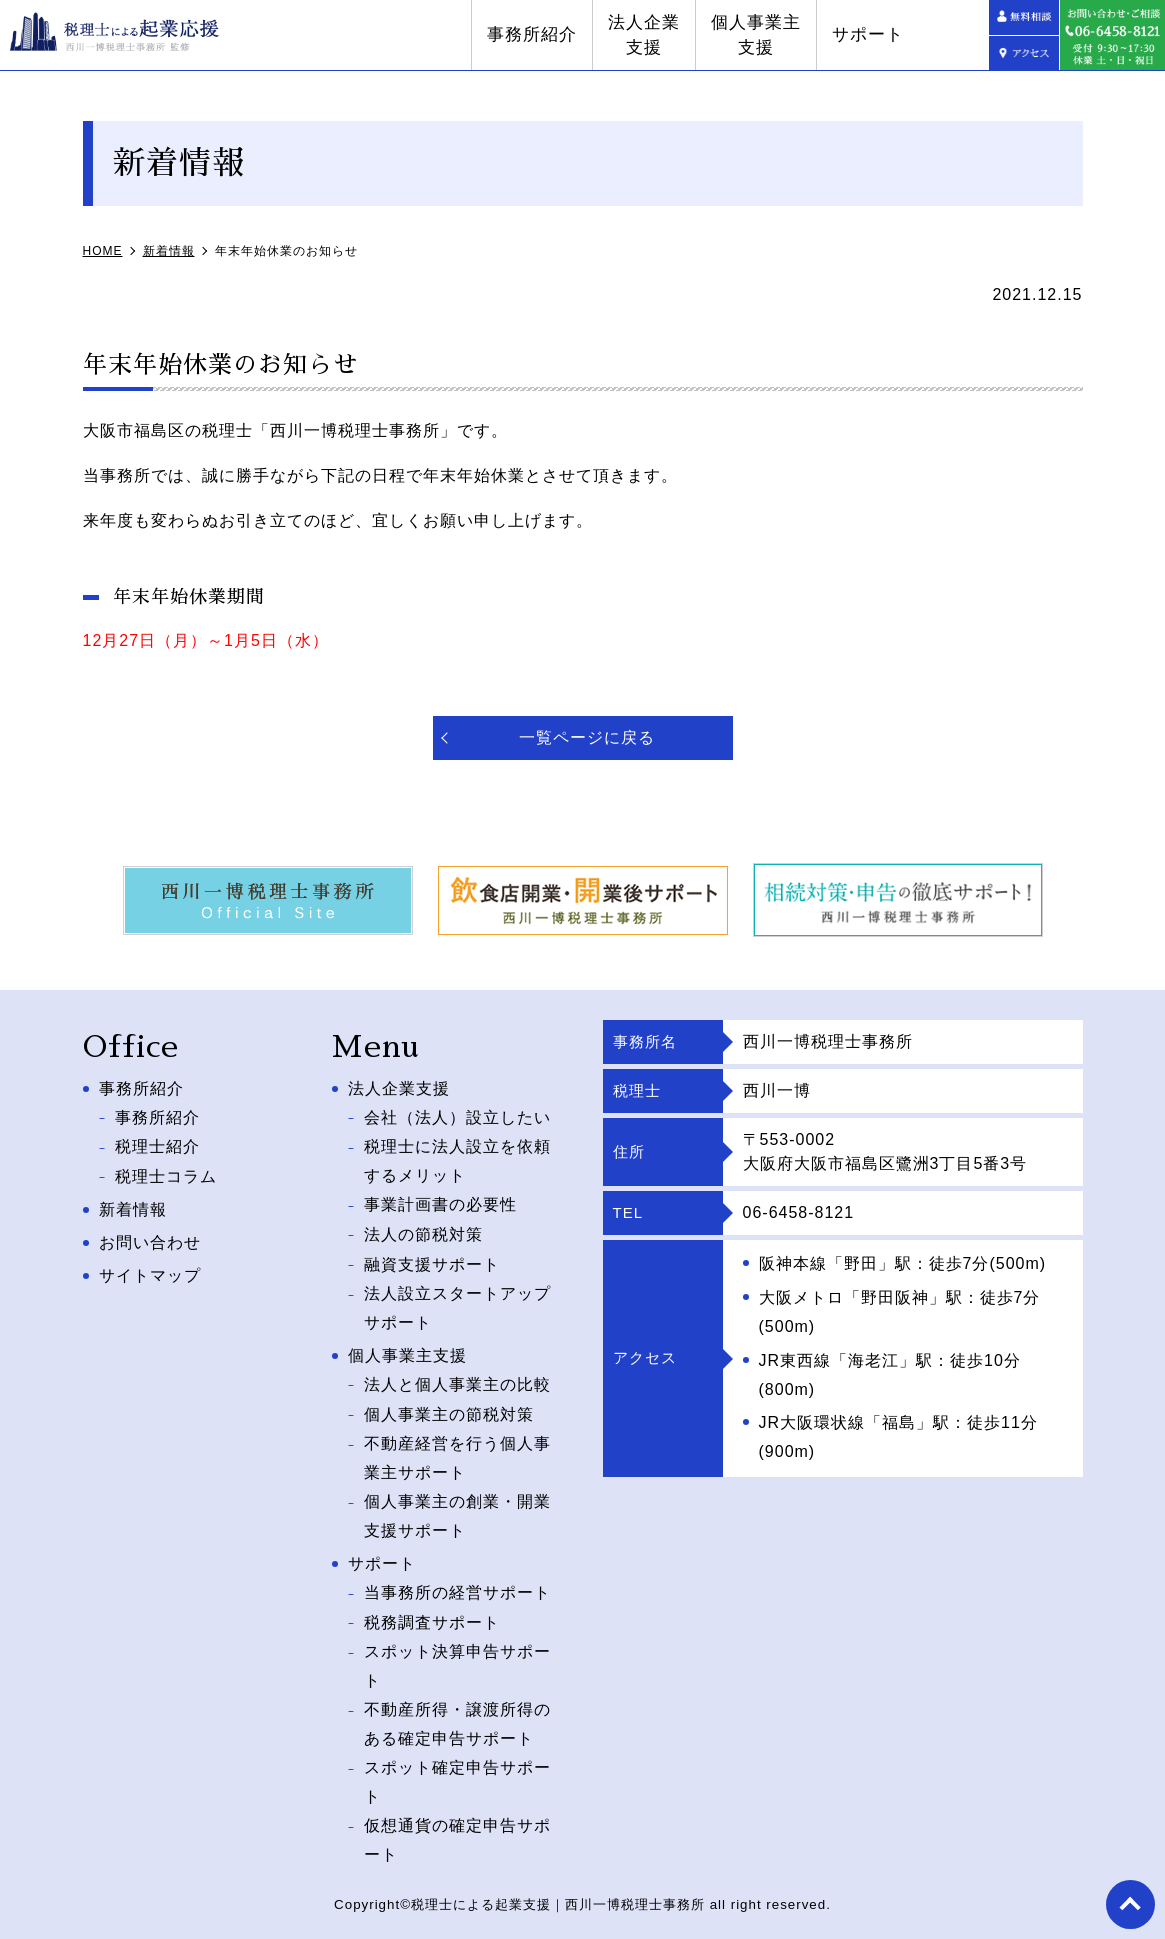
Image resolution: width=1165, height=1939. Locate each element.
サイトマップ (150, 1272)
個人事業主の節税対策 (449, 1408)
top (1130, 1904)
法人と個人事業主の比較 (457, 1379)
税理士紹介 (157, 1145)
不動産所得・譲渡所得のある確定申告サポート (457, 1715)
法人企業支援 (714, 35)
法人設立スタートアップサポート (457, 1304)
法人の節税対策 (423, 1231)
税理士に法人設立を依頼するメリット (457, 1160)
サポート (938, 34)
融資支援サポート (432, 1260)
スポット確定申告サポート (457, 1773)
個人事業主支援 (826, 35)
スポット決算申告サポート (457, 1658)
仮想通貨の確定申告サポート (457, 1830)
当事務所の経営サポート (457, 1585)
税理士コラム (166, 1174)
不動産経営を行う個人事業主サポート (457, 1452)
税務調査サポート (432, 1614)
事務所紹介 (602, 34)
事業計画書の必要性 (440, 1203)
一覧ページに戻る (587, 737)
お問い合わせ (150, 1239)
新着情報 (133, 1207)
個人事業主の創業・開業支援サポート (457, 1510)
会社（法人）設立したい (457, 1116)
